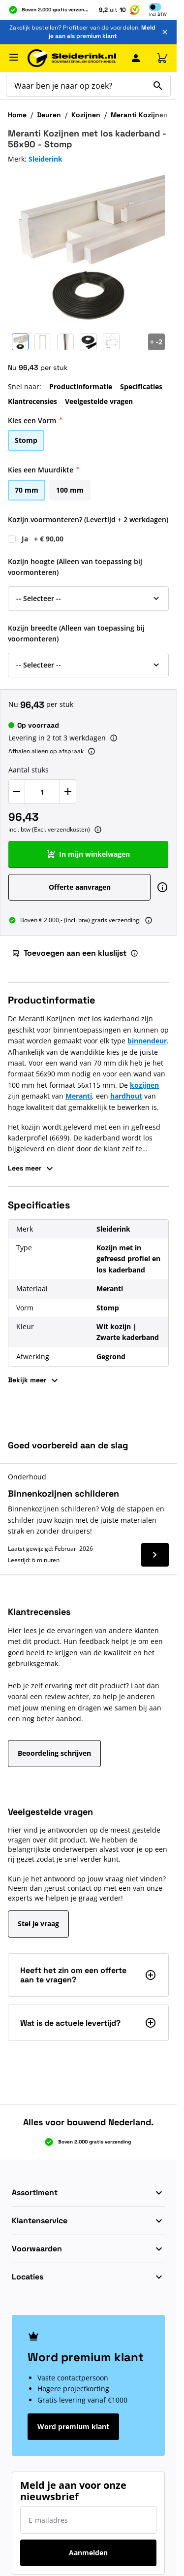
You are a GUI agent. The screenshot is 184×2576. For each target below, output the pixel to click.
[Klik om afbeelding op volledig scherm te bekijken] (88, 249)
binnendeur (147, 1040)
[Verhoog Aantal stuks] (68, 791)
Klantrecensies (32, 401)
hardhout (126, 1096)
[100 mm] (70, 489)
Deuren (49, 114)
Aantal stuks (28, 769)
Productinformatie (80, 386)
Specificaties (141, 386)
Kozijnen (85, 114)
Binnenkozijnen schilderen (63, 1493)
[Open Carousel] (156, 342)
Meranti (78, 1096)
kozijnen (144, 1085)
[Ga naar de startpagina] (72, 58)
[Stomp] (26, 439)
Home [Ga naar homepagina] (17, 114)
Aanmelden (88, 2552)
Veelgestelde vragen (99, 401)
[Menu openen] (14, 57)
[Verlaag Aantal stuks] (17, 791)
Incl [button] (158, 14)
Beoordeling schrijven (54, 1753)
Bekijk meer (34, 1380)
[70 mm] (27, 489)
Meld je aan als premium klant (102, 32)
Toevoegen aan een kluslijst (69, 953)
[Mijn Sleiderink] (136, 58)
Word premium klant (73, 2426)
